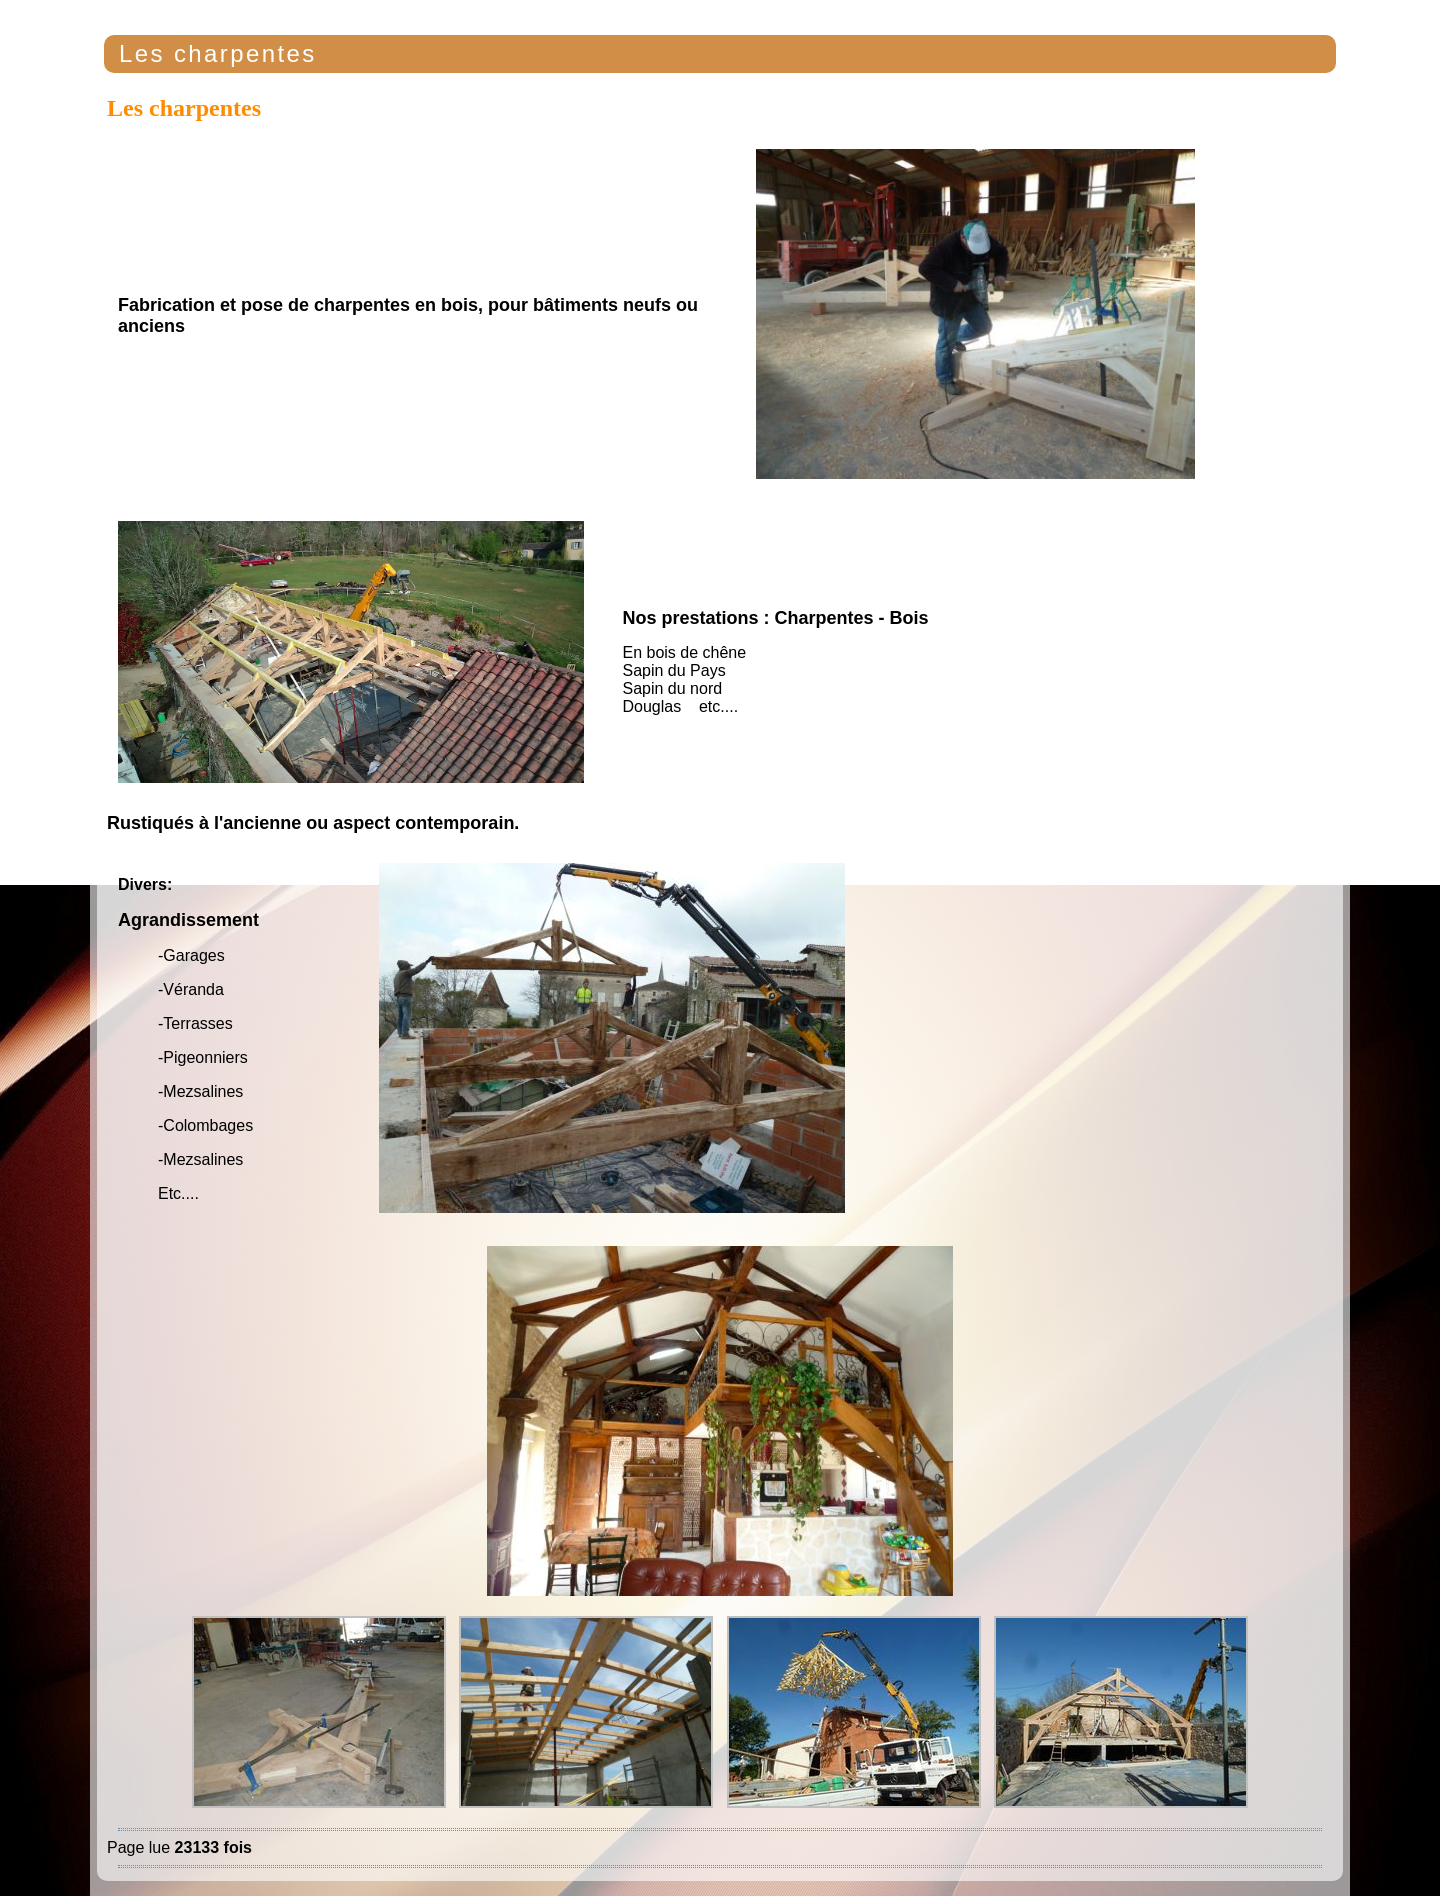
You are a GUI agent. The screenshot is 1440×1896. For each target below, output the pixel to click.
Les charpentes (218, 53)
